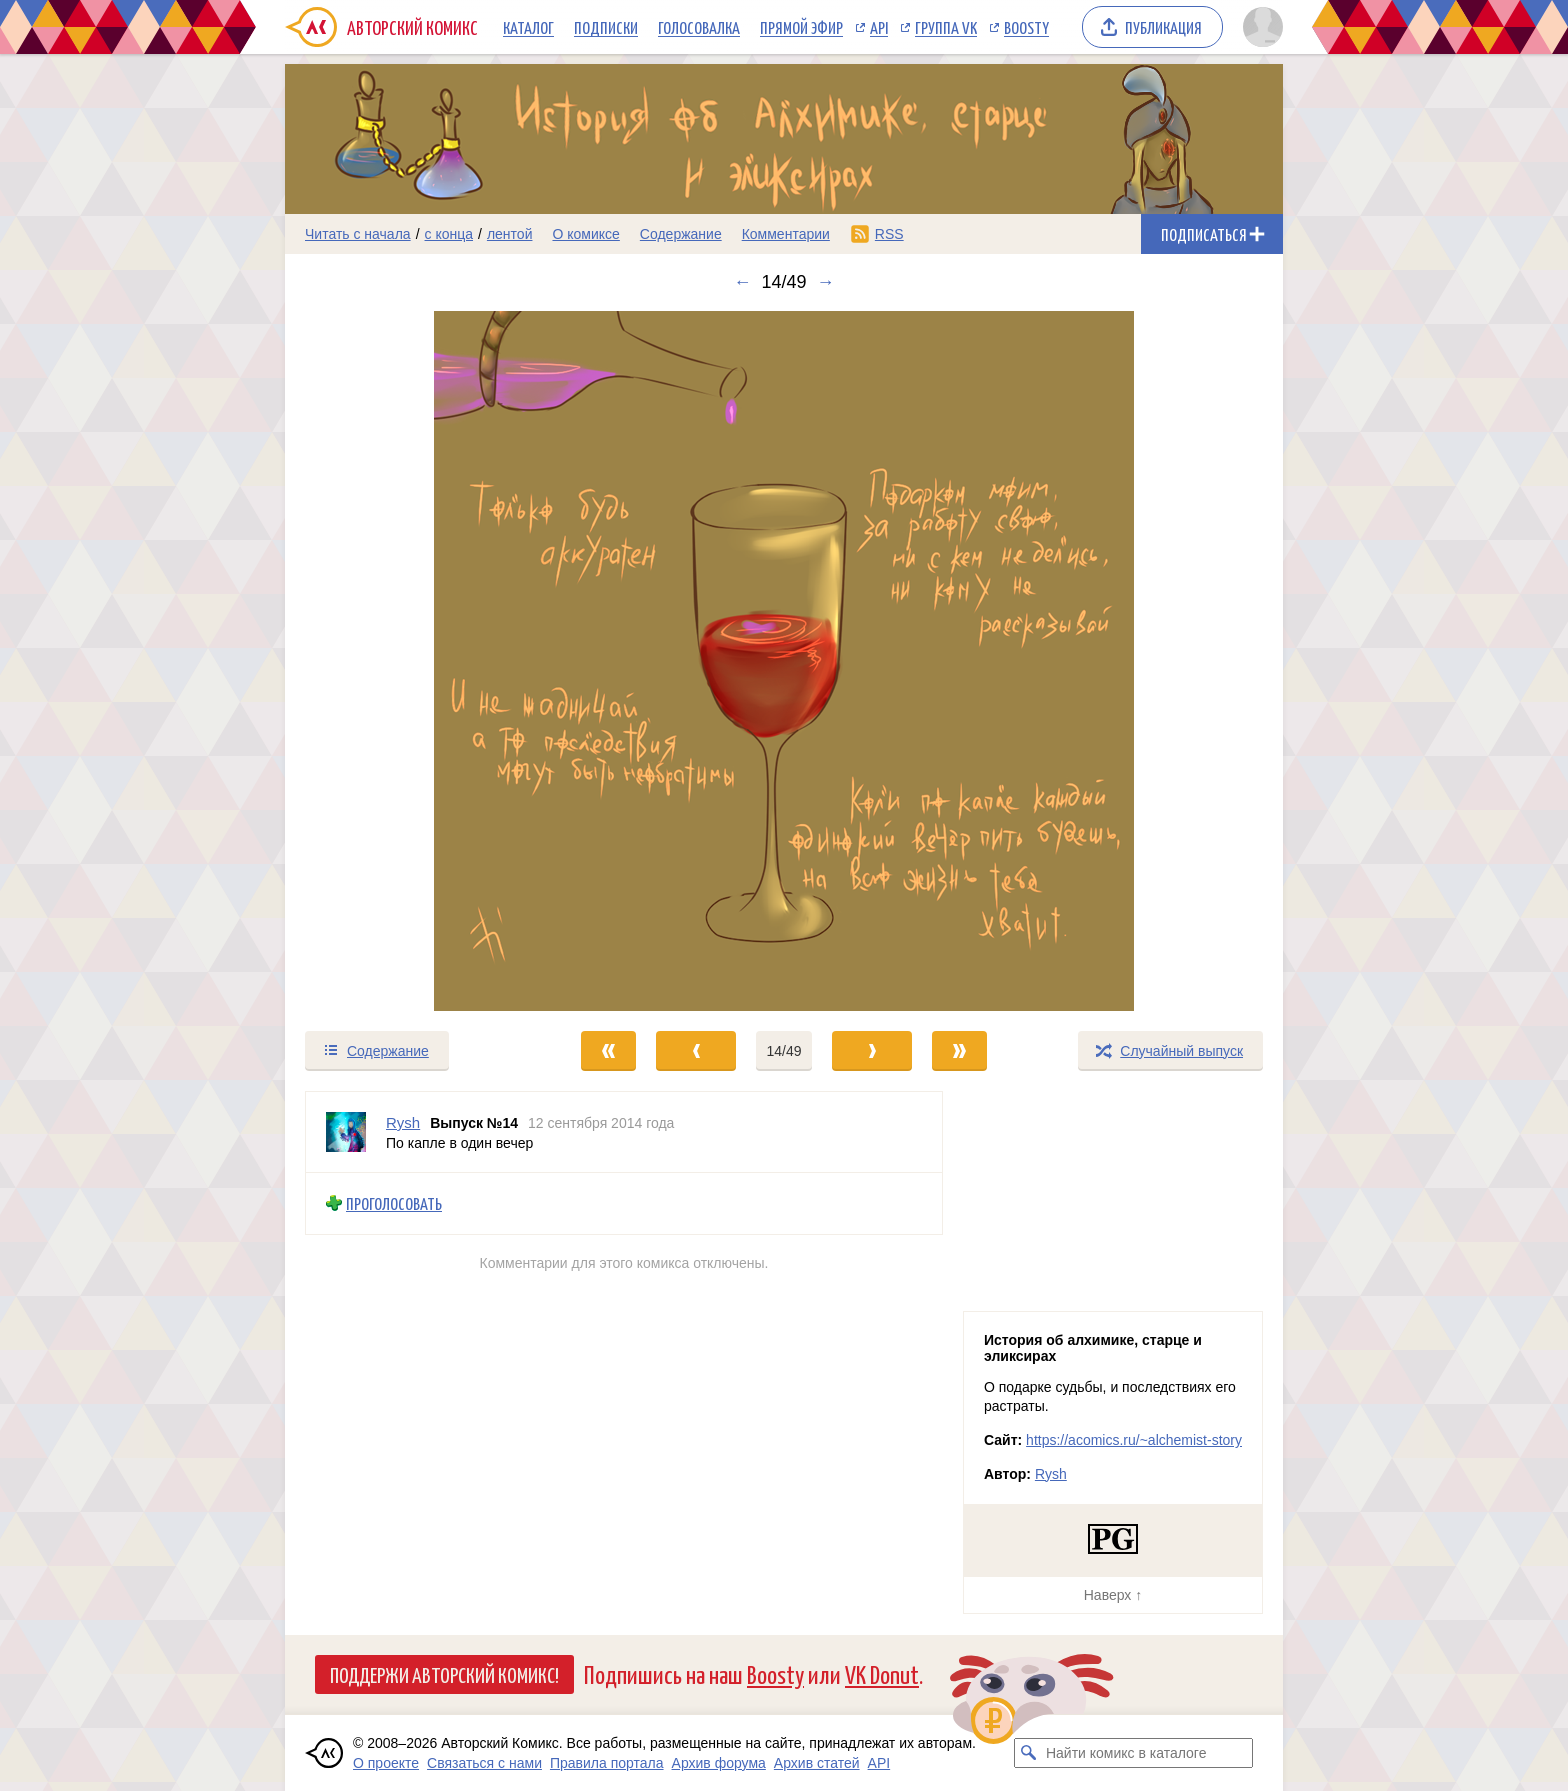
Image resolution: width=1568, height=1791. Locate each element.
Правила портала (607, 1763)
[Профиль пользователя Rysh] (346, 1132)
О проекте (386, 1763)
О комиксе (585, 234)
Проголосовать (394, 1203)
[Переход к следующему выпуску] (784, 661)
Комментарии (786, 234)
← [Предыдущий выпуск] (742, 282)
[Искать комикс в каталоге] (1029, 1753)
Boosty (1026, 27)
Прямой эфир (801, 27)
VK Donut (882, 1673)
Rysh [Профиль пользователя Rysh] (403, 1122)
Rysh (1051, 1474)
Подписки (606, 27)
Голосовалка (699, 27)
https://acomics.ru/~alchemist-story (1134, 1440)
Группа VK (946, 27)
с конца (449, 234)
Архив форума (719, 1763)
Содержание (681, 234)
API (879, 27)
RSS (889, 234)
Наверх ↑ (1113, 1595)
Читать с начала (358, 234)
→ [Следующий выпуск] (826, 282)
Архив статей (817, 1763)
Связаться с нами (484, 1763)
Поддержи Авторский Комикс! (444, 1674)
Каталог (528, 27)
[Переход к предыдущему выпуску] (410, 661)
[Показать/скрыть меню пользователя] (1259, 27)
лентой (510, 234)
